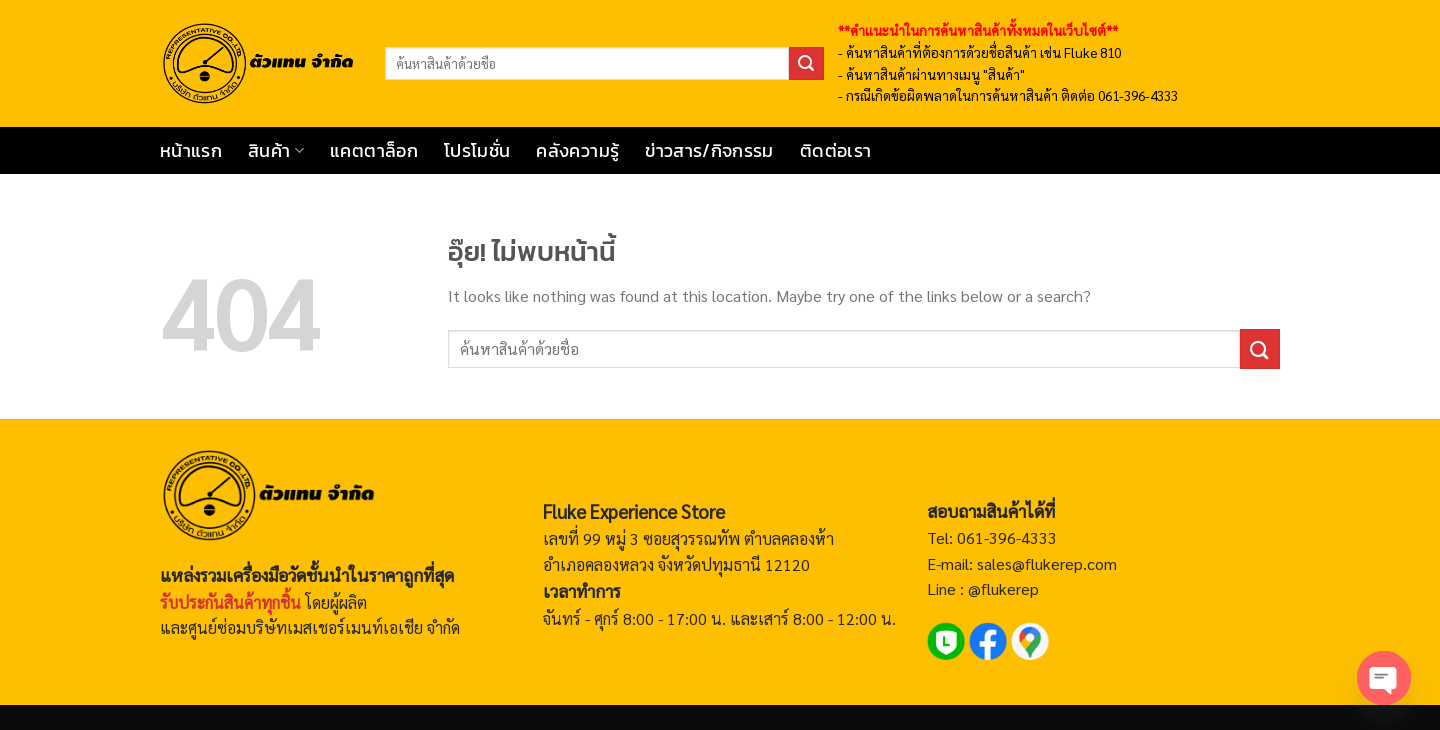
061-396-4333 (1005, 537)
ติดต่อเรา (835, 151)
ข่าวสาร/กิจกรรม (709, 151)
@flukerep (1003, 588)
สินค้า (276, 151)
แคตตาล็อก (374, 151)
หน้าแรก (191, 151)
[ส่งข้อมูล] (806, 64)
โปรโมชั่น (477, 151)
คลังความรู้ (577, 151)
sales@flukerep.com (1047, 563)
